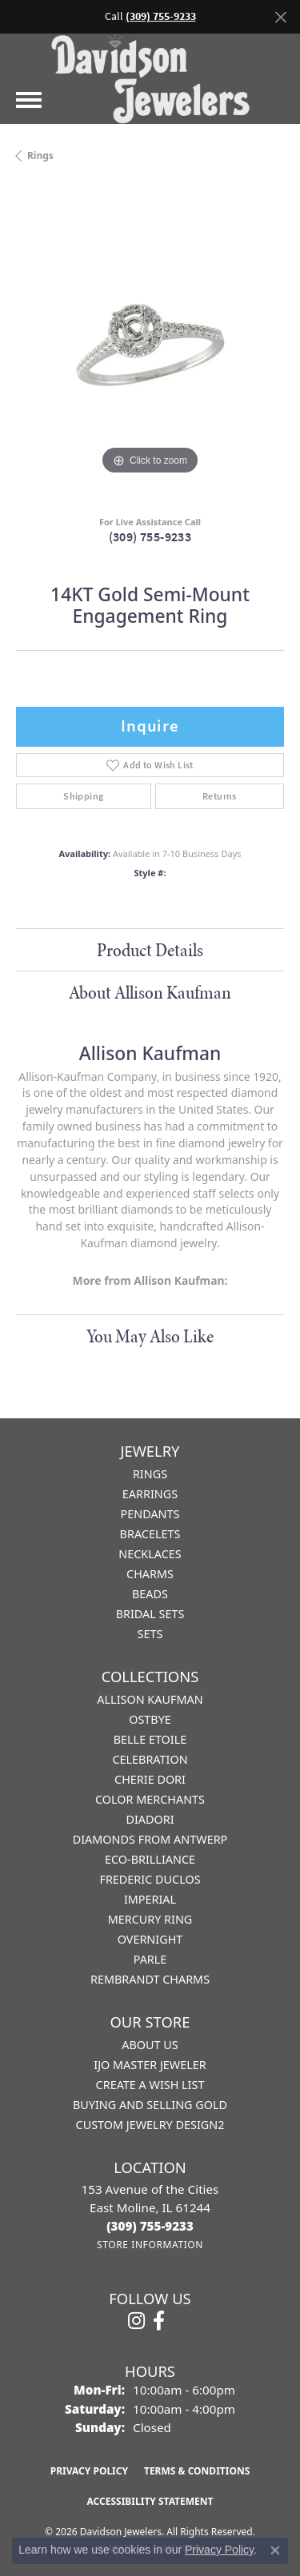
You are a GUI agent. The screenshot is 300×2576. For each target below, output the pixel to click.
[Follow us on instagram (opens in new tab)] (136, 2321)
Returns (219, 796)
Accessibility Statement (150, 2501)
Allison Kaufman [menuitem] (149, 1699)
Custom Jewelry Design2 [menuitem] (150, 2124)
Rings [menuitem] (150, 1473)
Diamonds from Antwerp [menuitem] (150, 1839)
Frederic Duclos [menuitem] (149, 1879)
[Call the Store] (150, 2226)
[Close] (280, 17)
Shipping (83, 796)
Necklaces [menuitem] (149, 1553)
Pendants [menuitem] (150, 1513)
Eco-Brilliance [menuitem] (150, 1859)
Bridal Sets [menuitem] (150, 1613)
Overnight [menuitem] (150, 1939)
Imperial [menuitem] (150, 1899)
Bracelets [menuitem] (150, 1533)
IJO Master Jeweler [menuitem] (150, 2064)
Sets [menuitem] (150, 1633)
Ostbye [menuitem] (150, 1719)
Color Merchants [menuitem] (150, 1799)
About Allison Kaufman (150, 992)
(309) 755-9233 (150, 536)
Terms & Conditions (197, 2471)
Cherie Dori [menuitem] (150, 1779)
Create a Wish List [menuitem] (150, 2084)
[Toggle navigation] (29, 100)
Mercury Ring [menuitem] (150, 1919)
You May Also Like (150, 1336)
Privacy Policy (89, 2471)
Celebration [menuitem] (149, 1759)
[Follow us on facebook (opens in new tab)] (159, 2321)
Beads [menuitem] (150, 1593)
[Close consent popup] (275, 2550)
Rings (40, 155)
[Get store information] (150, 2244)
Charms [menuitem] (150, 1573)
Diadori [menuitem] (150, 1819)
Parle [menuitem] (150, 1959)
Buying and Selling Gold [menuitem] (150, 2104)
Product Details (150, 950)
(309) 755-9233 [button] (161, 16)
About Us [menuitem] (150, 2044)
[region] (150, 345)
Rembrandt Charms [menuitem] (150, 1979)
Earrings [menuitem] (150, 1493)
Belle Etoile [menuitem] (150, 1739)
